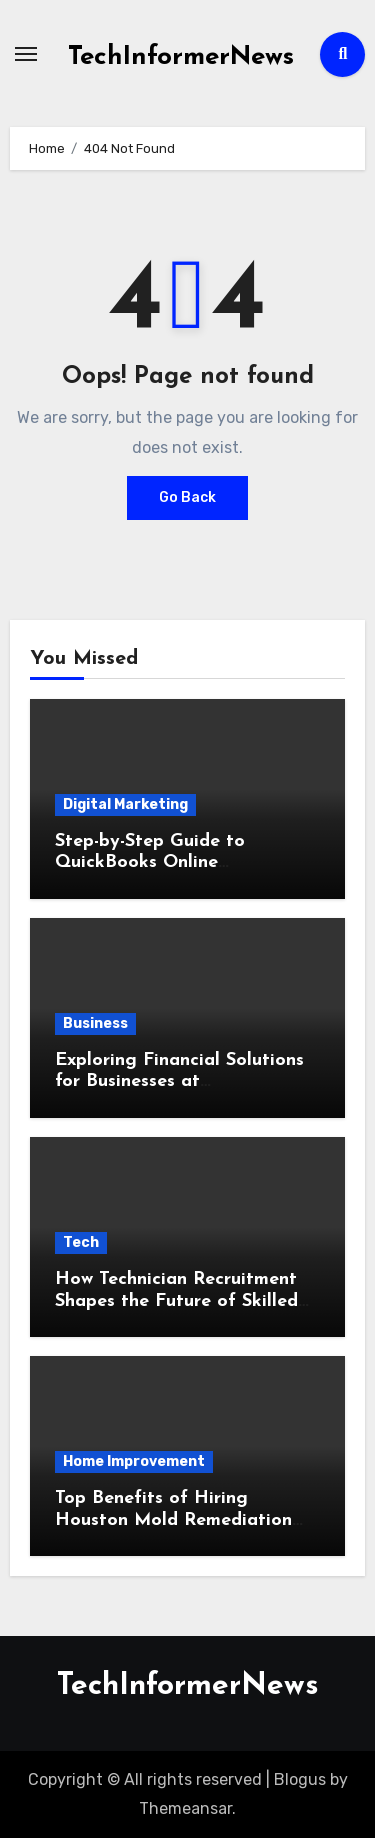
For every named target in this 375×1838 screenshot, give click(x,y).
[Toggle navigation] (26, 54)
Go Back (187, 497)
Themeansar (185, 1808)
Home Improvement (134, 1461)
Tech (81, 1242)
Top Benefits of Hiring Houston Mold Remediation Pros (173, 1520)
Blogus (300, 1779)
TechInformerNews (181, 57)
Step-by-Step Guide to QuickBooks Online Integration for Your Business (180, 863)
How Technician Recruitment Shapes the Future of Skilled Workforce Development (176, 1301)
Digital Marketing (125, 804)
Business (95, 1023)
